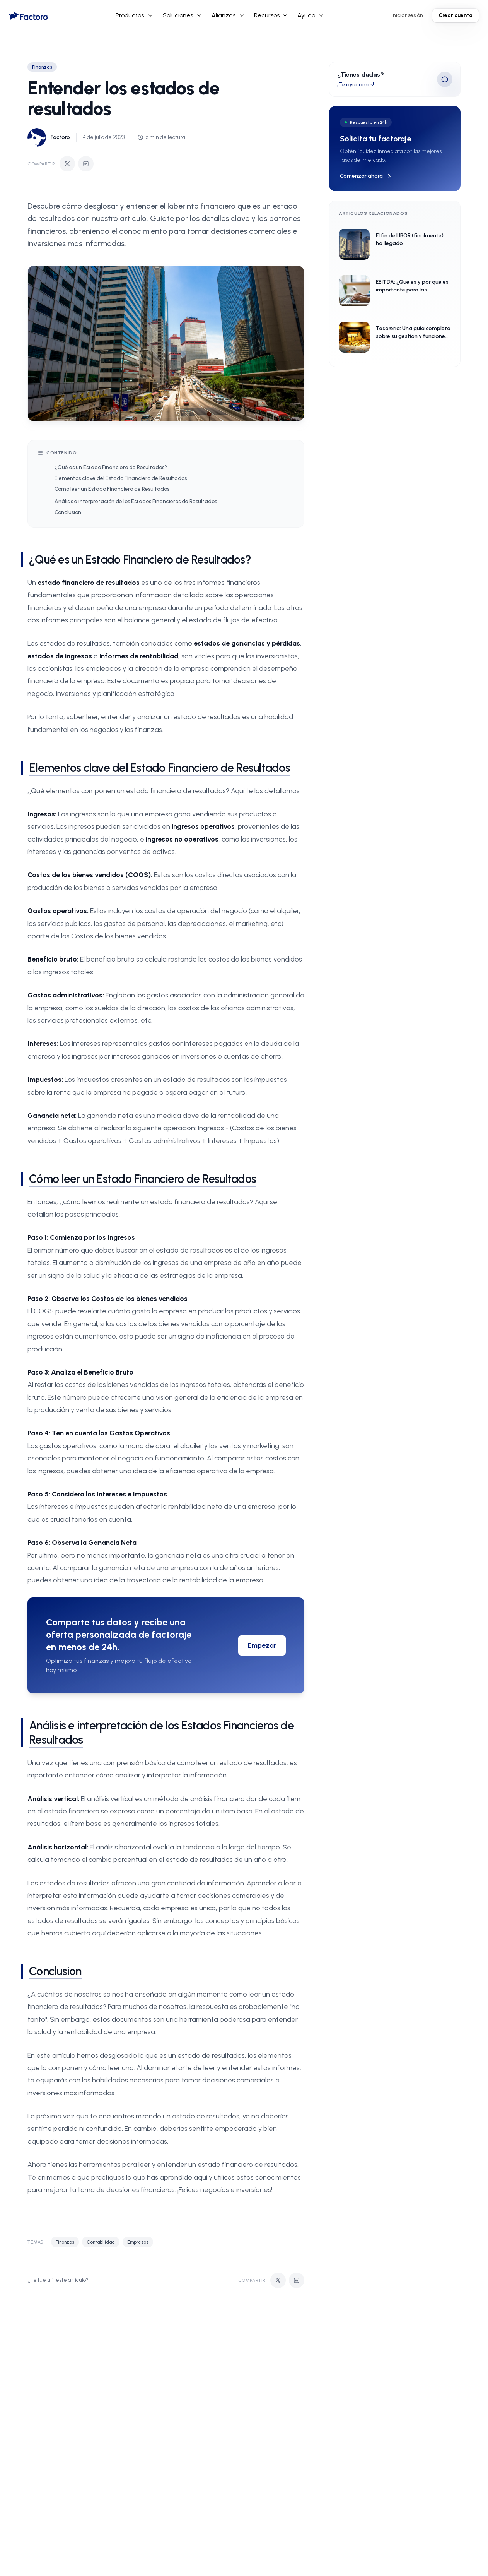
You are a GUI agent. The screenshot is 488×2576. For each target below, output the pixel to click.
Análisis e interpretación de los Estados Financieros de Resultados (136, 501)
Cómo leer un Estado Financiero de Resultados (112, 489)
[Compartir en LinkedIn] (86, 163)
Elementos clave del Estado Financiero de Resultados (121, 478)
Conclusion (68, 512)
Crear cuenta (456, 15)
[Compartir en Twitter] (67, 163)
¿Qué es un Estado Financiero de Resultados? (111, 467)
